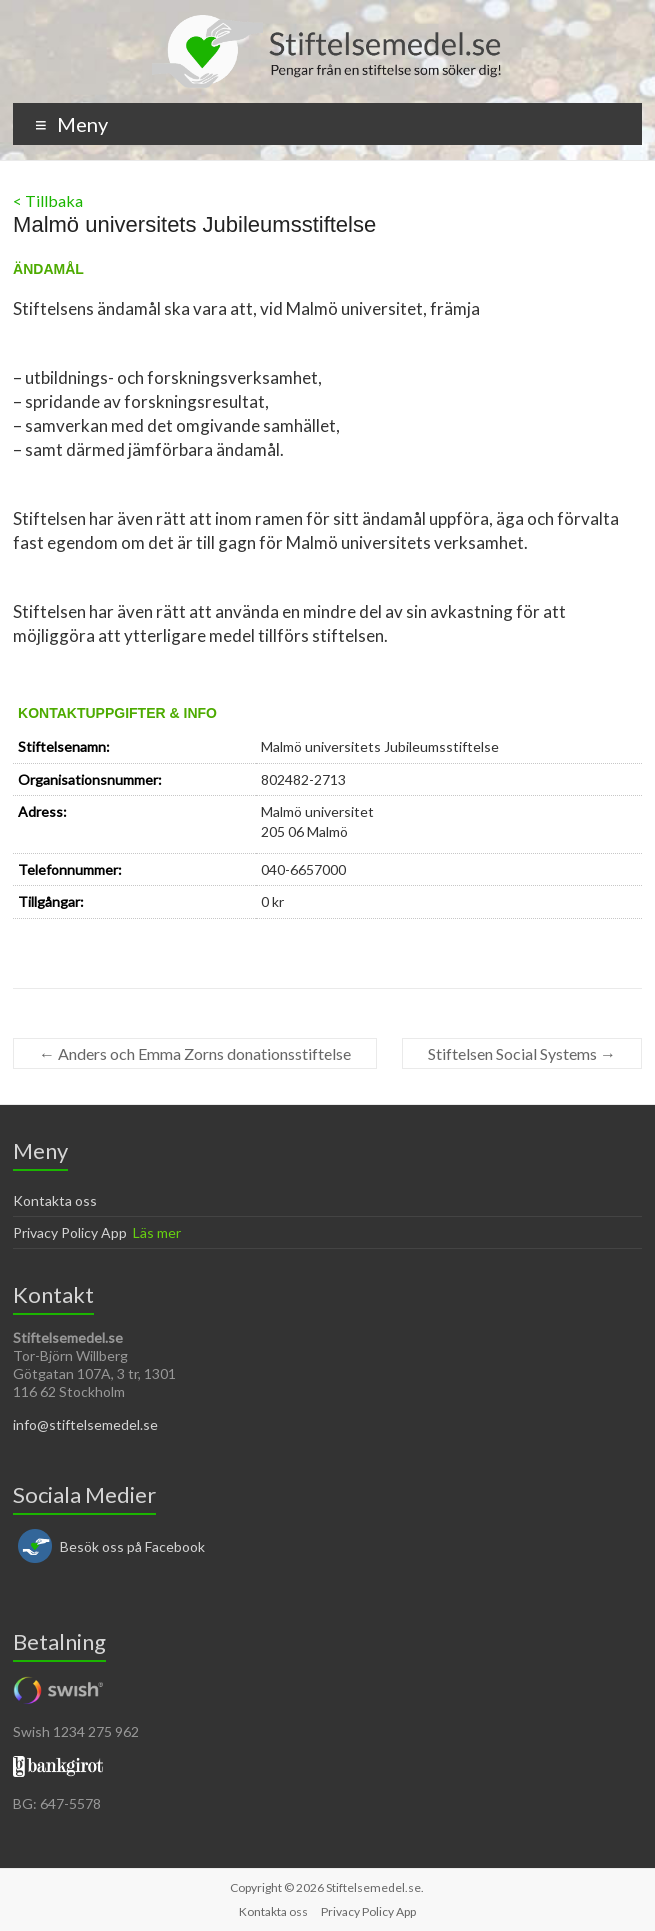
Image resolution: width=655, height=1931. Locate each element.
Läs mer (157, 1232)
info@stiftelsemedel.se (85, 1424)
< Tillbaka (48, 200)
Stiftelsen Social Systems (522, 1053)
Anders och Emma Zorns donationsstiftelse (195, 1053)
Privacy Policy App (70, 1232)
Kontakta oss (55, 1200)
